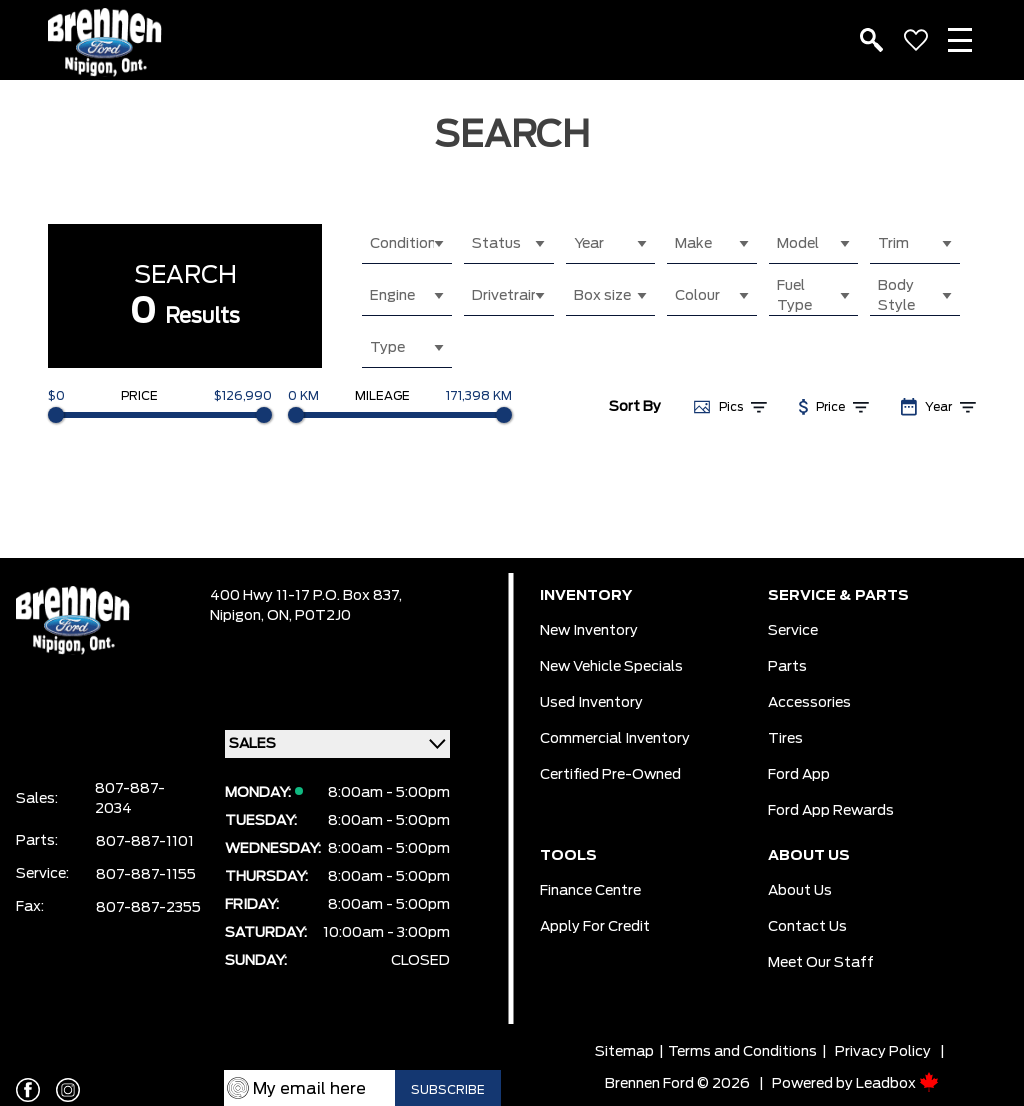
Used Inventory (591, 703)
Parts (787, 667)
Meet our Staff (821, 963)
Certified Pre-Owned (610, 775)
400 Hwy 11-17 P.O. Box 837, (306, 596)
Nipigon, (238, 616)
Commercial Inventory (615, 739)
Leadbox (897, 1084)
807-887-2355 (148, 908)
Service (793, 631)
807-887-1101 (145, 842)
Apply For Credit (595, 927)
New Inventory (589, 631)
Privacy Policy (883, 1052)
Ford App (799, 775)
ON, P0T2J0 (309, 616)
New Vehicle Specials (611, 667)
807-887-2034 (130, 799)
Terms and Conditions (742, 1052)
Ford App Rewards (831, 811)
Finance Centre (590, 891)
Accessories (809, 703)
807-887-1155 (146, 875)
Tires (785, 739)
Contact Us (807, 927)
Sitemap (624, 1052)
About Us (800, 891)
